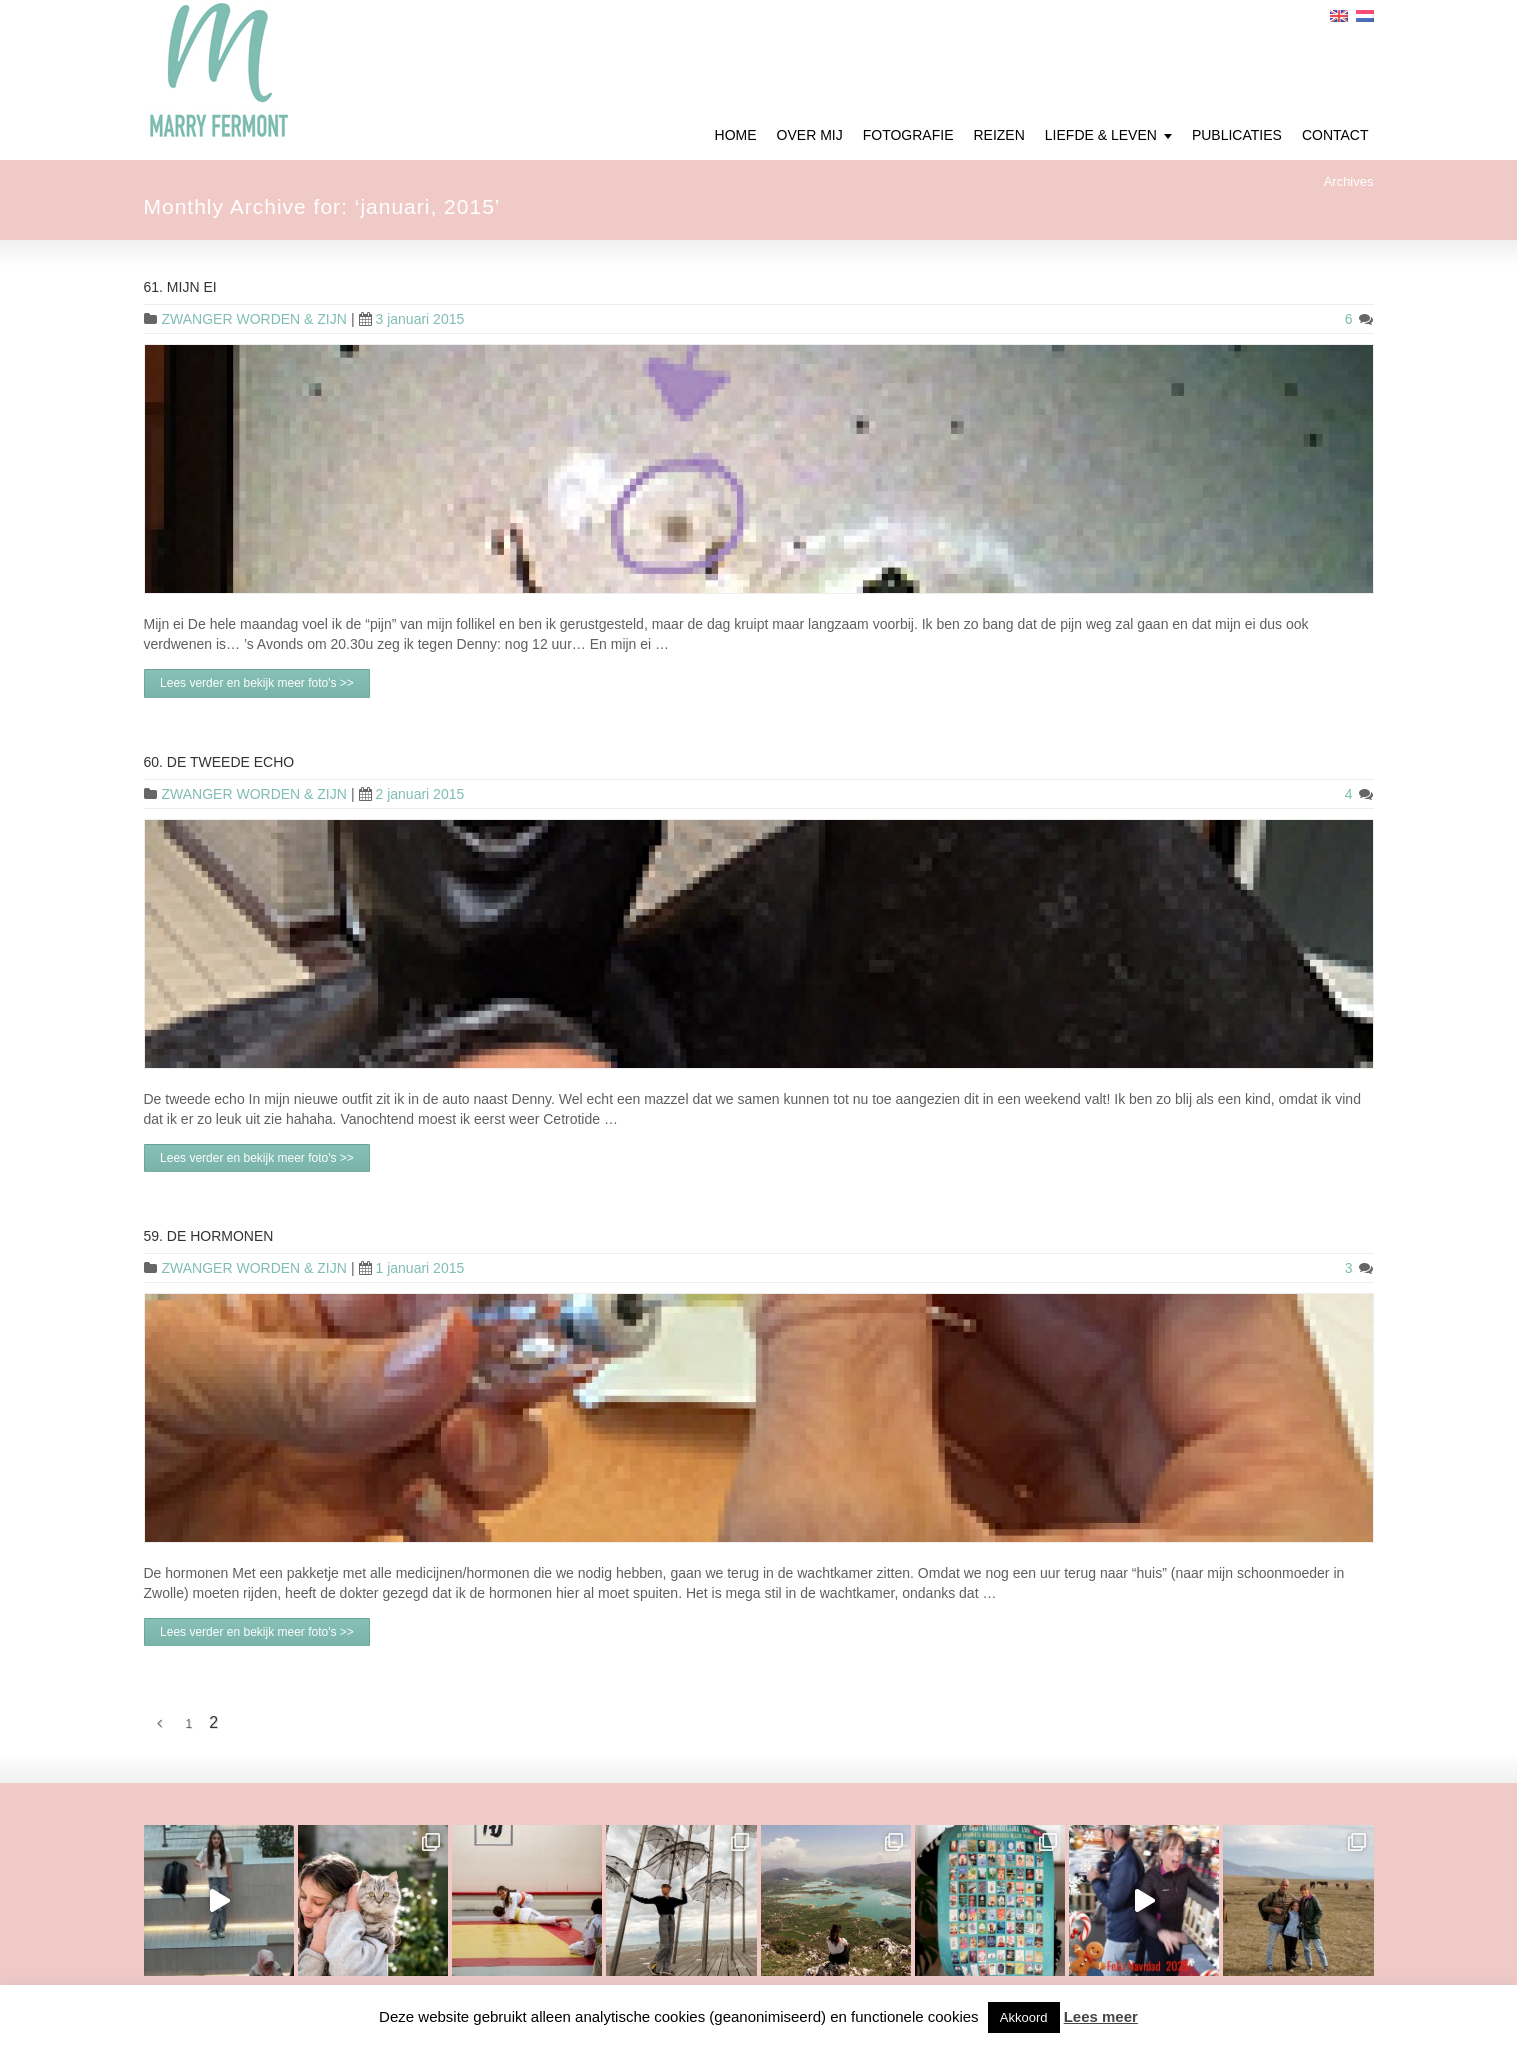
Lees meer (1101, 2016)
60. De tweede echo (219, 762)
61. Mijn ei (180, 287)
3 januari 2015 (412, 319)
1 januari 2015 (412, 1268)
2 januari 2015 (412, 794)
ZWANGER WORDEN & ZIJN (254, 319)
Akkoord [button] (1024, 2017)
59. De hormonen (209, 1236)
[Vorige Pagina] (159, 1724)
